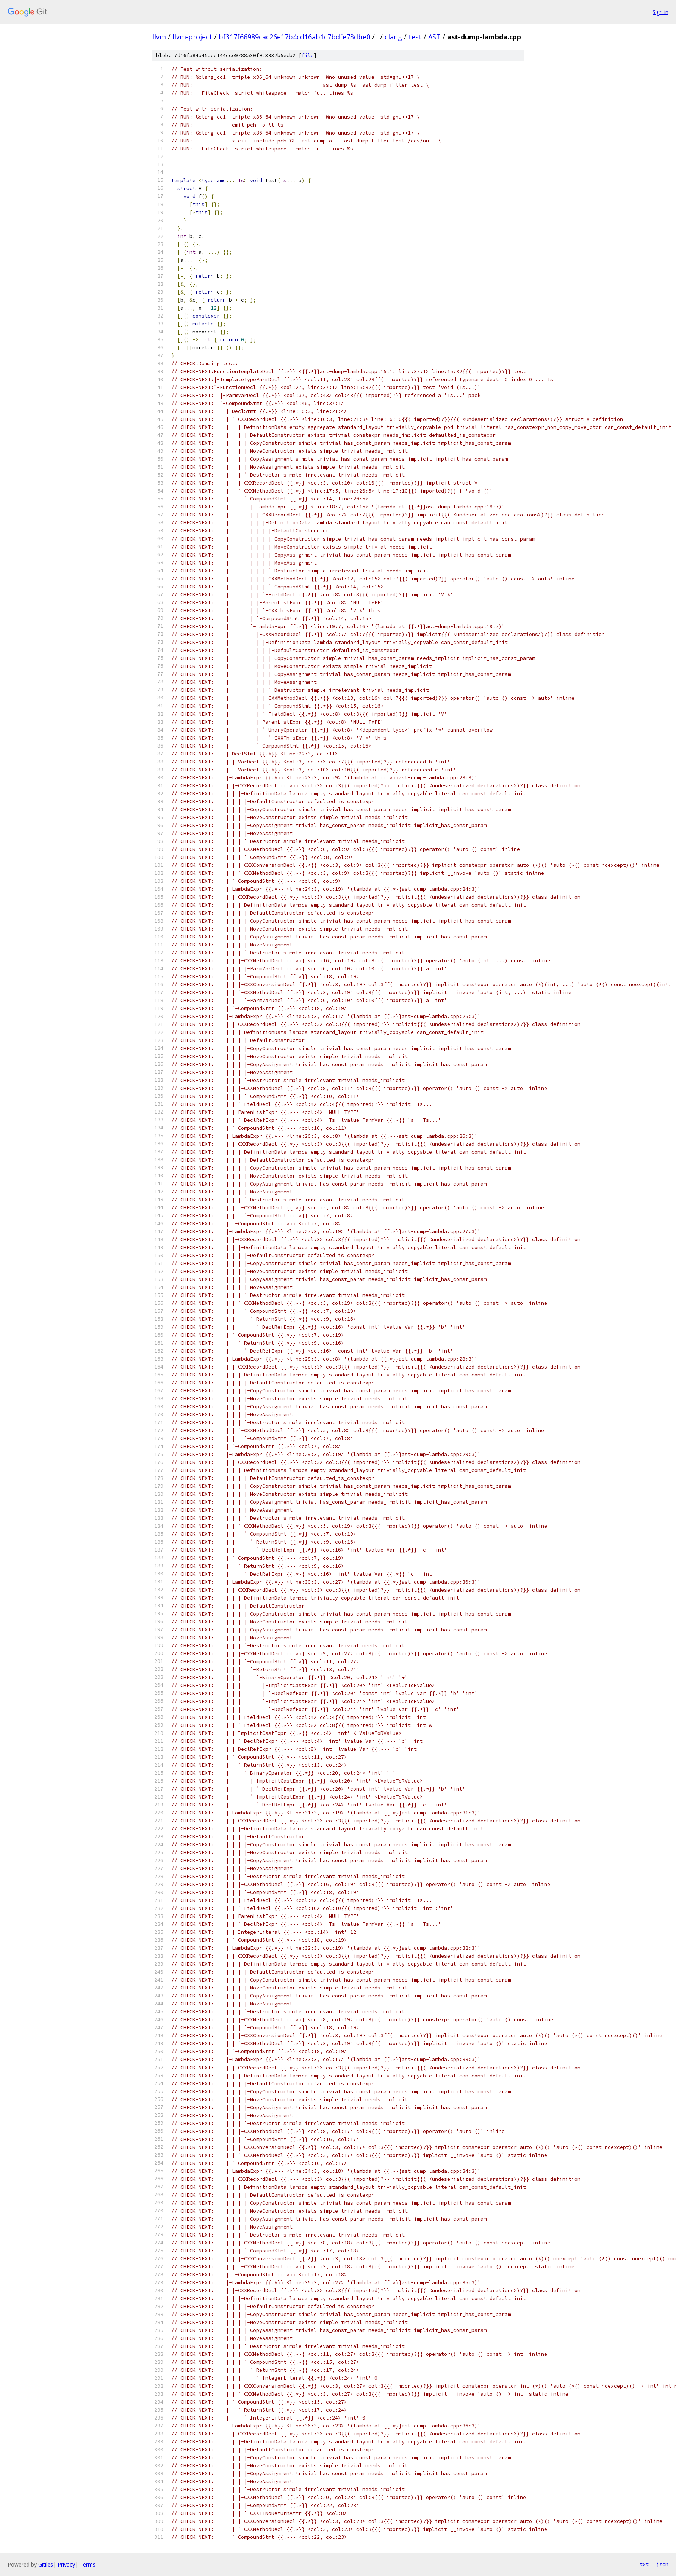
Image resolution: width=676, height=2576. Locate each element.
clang (393, 36)
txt (644, 2564)
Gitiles (45, 2564)
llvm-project (192, 36)
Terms (87, 2564)
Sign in (660, 12)
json (662, 2564)
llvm (159, 36)
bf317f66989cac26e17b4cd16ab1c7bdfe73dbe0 (294, 36)
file (308, 55)
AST (434, 36)
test (415, 36)
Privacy (66, 2564)
